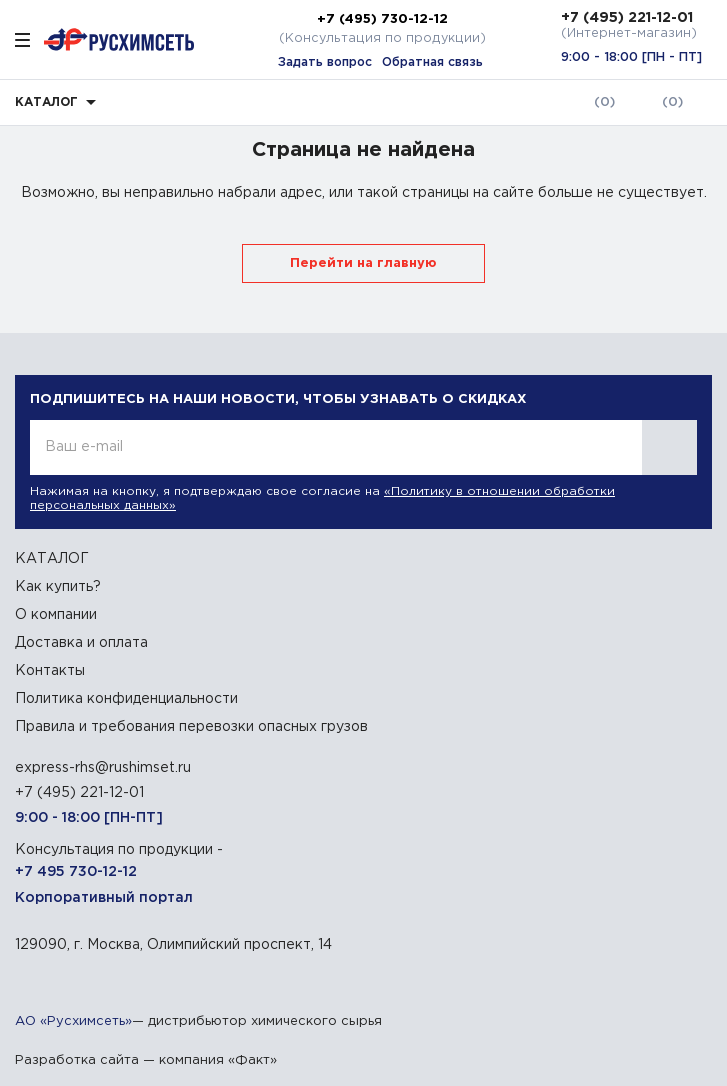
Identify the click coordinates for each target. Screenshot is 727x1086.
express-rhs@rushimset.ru (103, 768)
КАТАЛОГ (52, 559)
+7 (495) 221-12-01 (627, 18)
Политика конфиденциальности (126, 699)
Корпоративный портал (104, 898)
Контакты (50, 671)
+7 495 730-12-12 (76, 872)
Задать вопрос (325, 62)
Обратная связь (432, 62)
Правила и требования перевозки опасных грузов (191, 727)
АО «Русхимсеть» (73, 1021)
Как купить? (58, 587)
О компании (56, 615)
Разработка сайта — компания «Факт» (146, 1060)
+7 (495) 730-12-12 (382, 19)
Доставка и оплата (81, 643)
